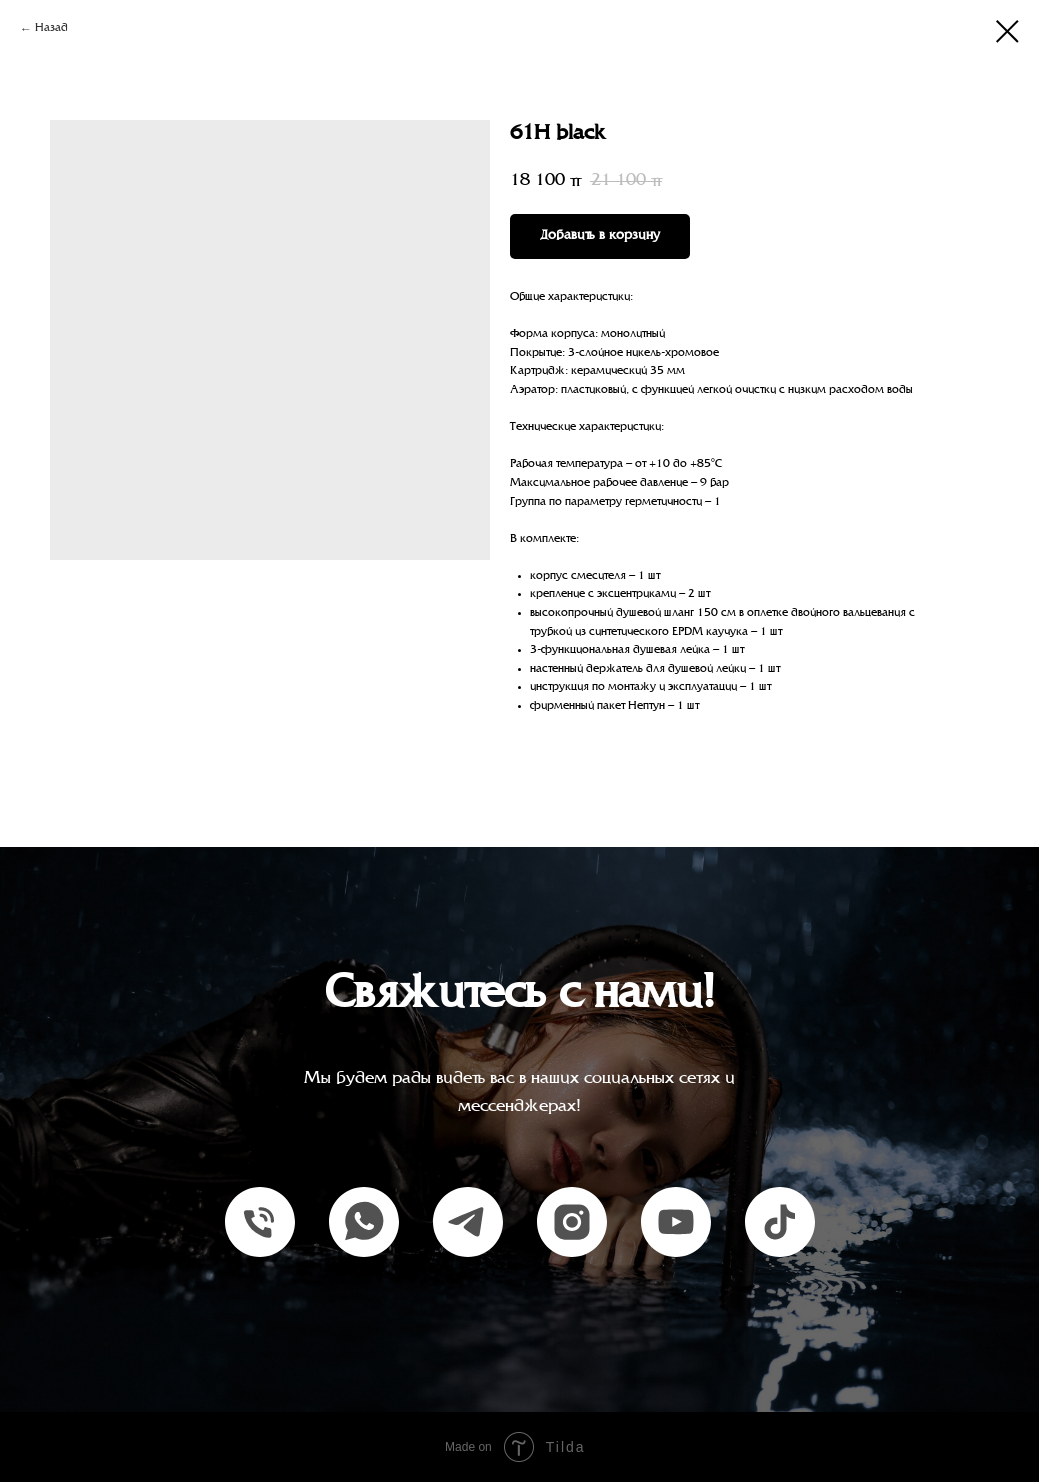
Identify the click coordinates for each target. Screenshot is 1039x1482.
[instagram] (572, 1222)
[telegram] (468, 1222)
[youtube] (676, 1222)
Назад (51, 28)
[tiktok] (780, 1222)
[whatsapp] (364, 1222)
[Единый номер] (260, 1222)
